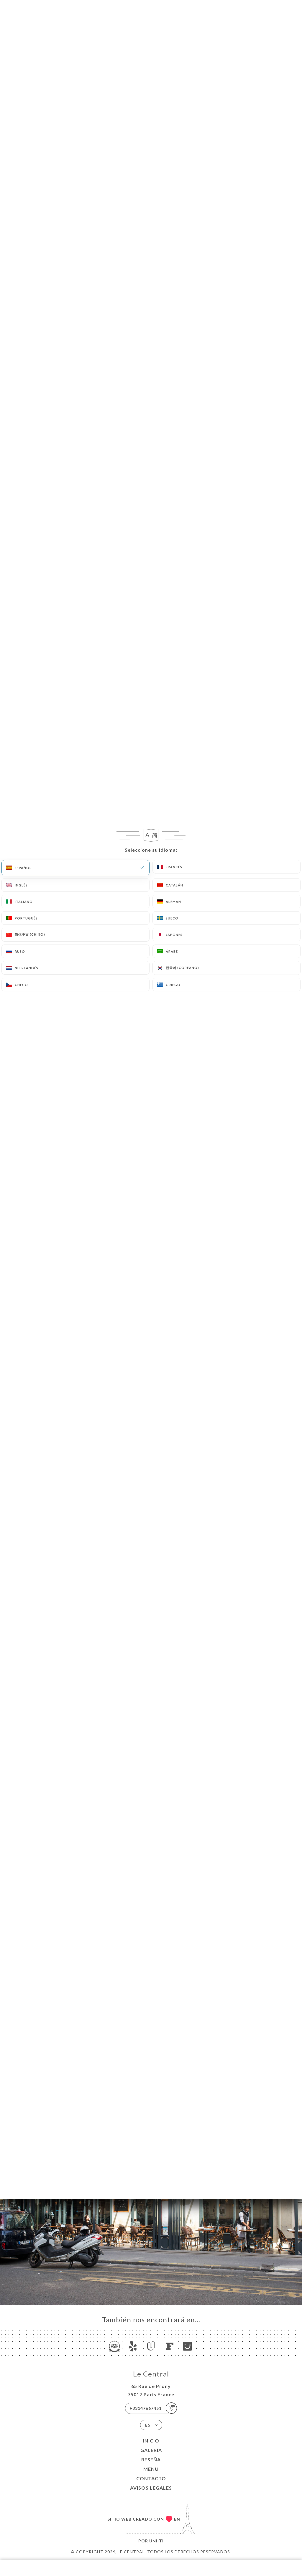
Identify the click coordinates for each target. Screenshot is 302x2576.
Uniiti (156, 2540)
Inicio (151, 2440)
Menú (151, 2469)
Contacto (151, 2478)
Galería (151, 2450)
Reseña (151, 2459)
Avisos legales (151, 2488)
